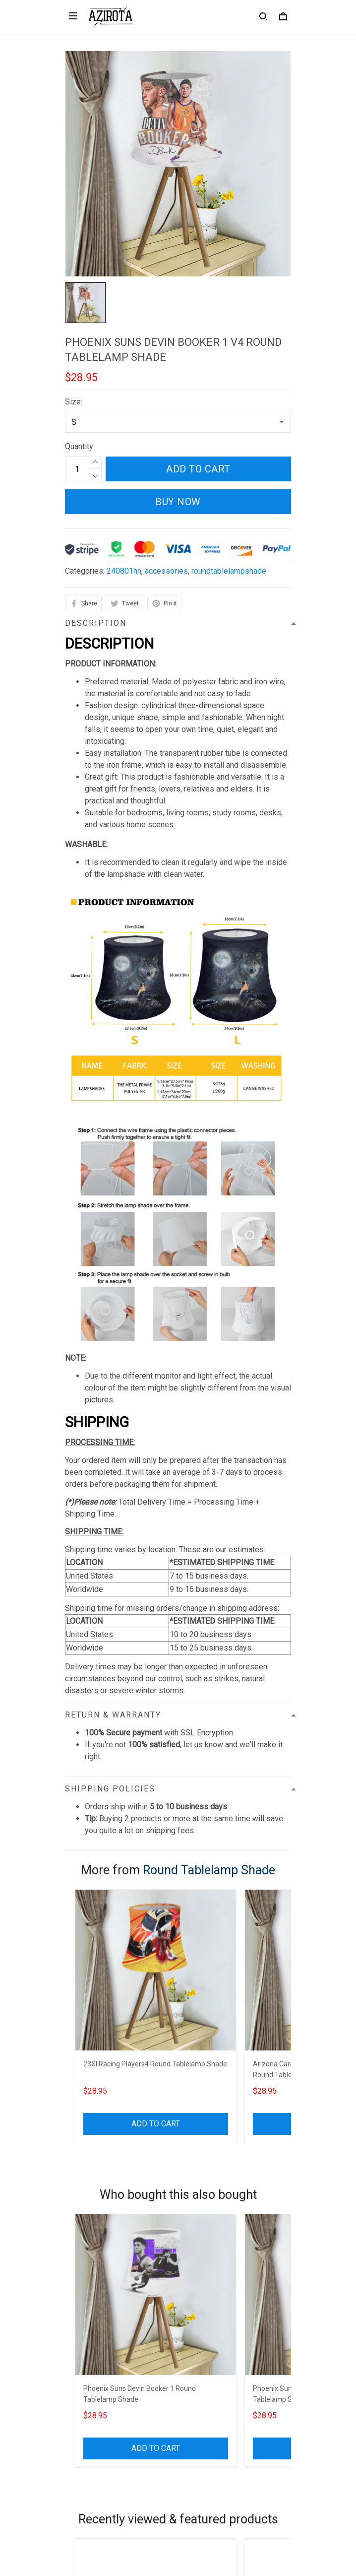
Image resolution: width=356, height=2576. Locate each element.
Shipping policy (91, 2318)
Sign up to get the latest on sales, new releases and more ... (168, 2469)
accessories (166, 571)
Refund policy (89, 2335)
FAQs (74, 2402)
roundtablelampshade (228, 571)
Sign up (266, 2490)
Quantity (79, 446)
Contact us (83, 2385)
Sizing (76, 2419)
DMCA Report (154, 2530)
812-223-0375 (90, 2227)
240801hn (124, 571)
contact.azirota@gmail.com (111, 2241)
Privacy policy (89, 2285)
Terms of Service (94, 2302)
